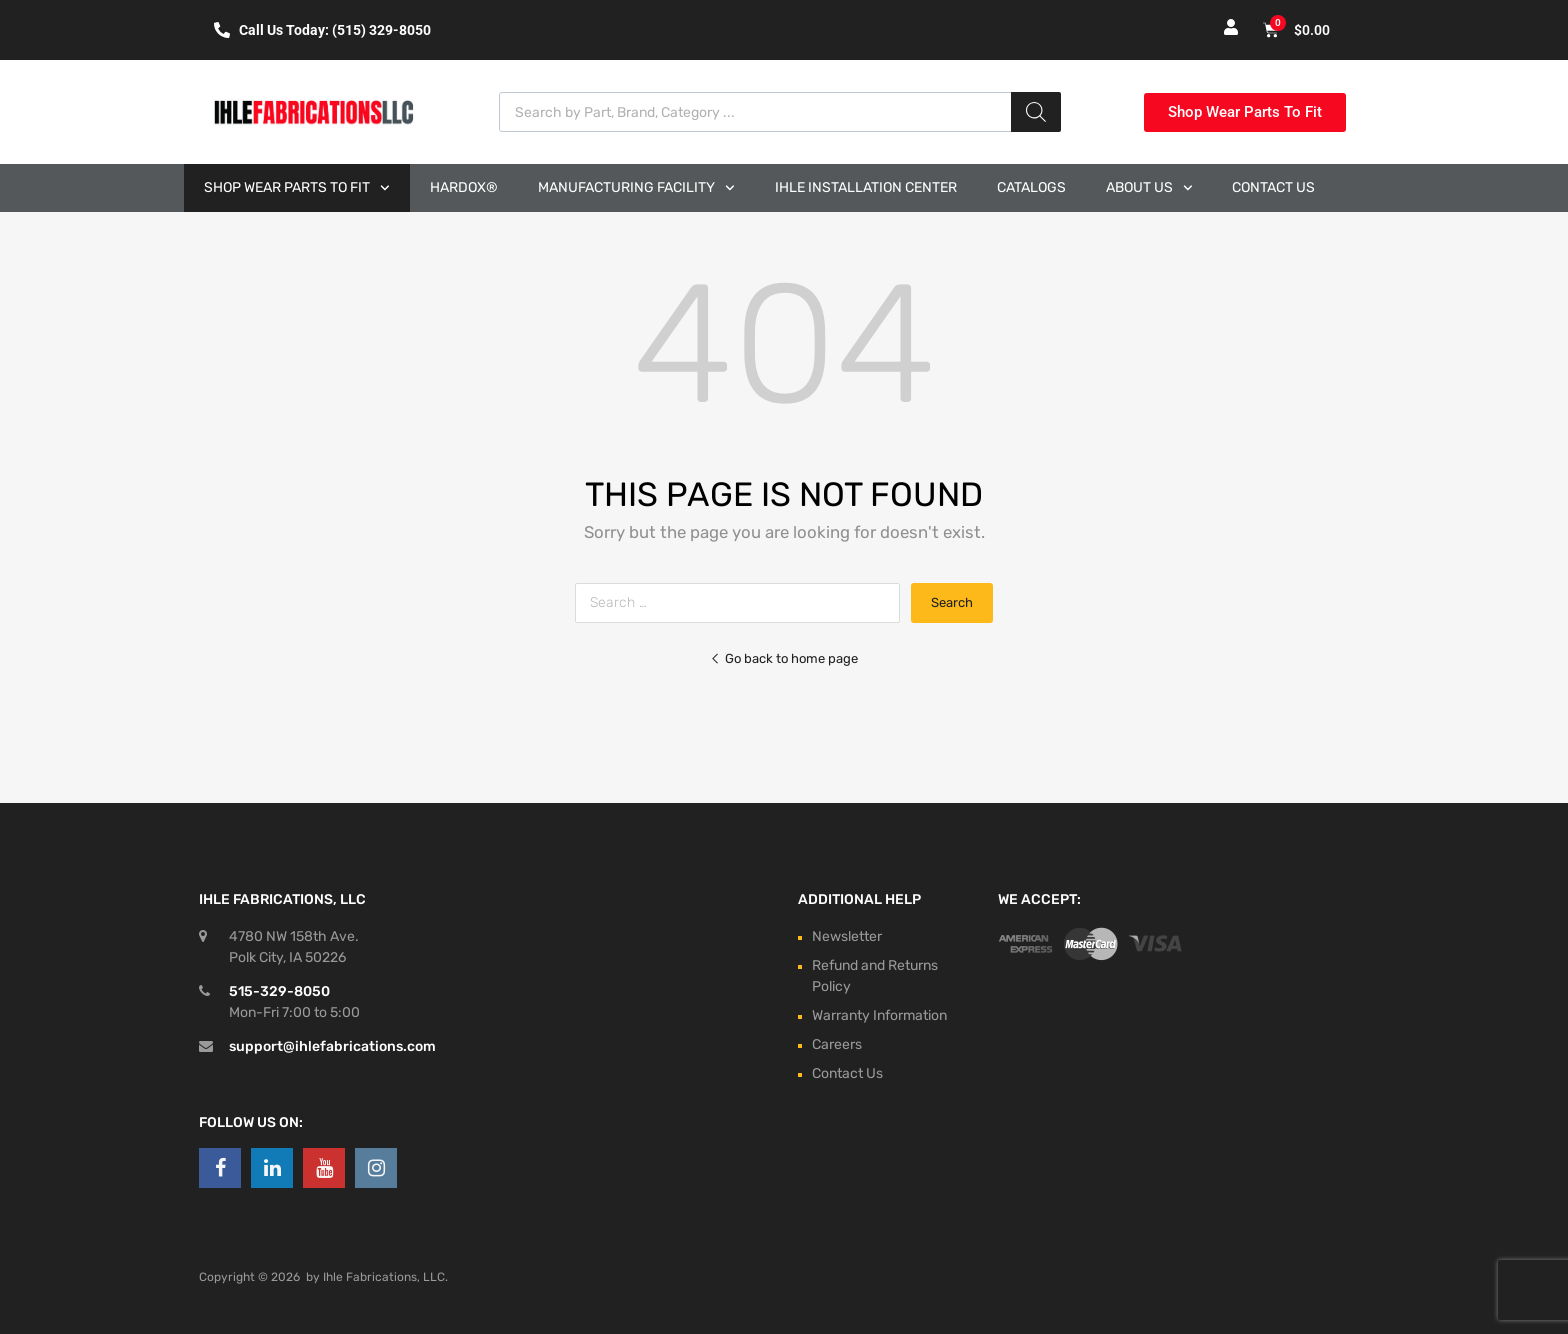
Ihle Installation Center (866, 187)
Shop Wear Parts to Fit (297, 188)
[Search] (1036, 112)
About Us (1149, 188)
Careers (837, 1044)
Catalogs (1031, 187)
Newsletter (847, 936)
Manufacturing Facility (636, 188)
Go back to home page (784, 658)
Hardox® (464, 187)
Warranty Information (879, 1015)
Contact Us (1273, 187)
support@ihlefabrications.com (332, 1046)
